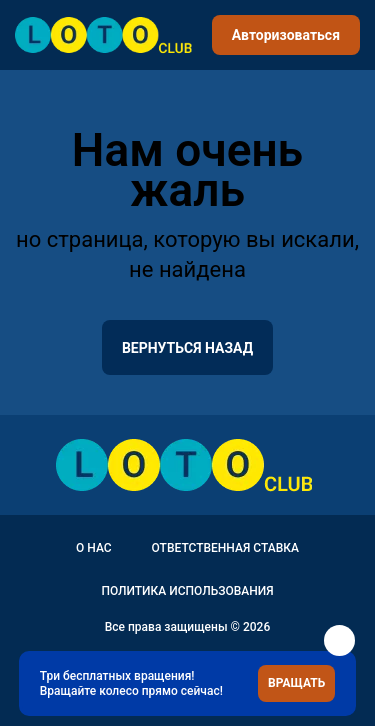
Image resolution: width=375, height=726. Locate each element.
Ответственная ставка (225, 548)
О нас (94, 548)
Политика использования (187, 591)
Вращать (296, 683)
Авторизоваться (286, 35)
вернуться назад (187, 348)
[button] (339, 640)
